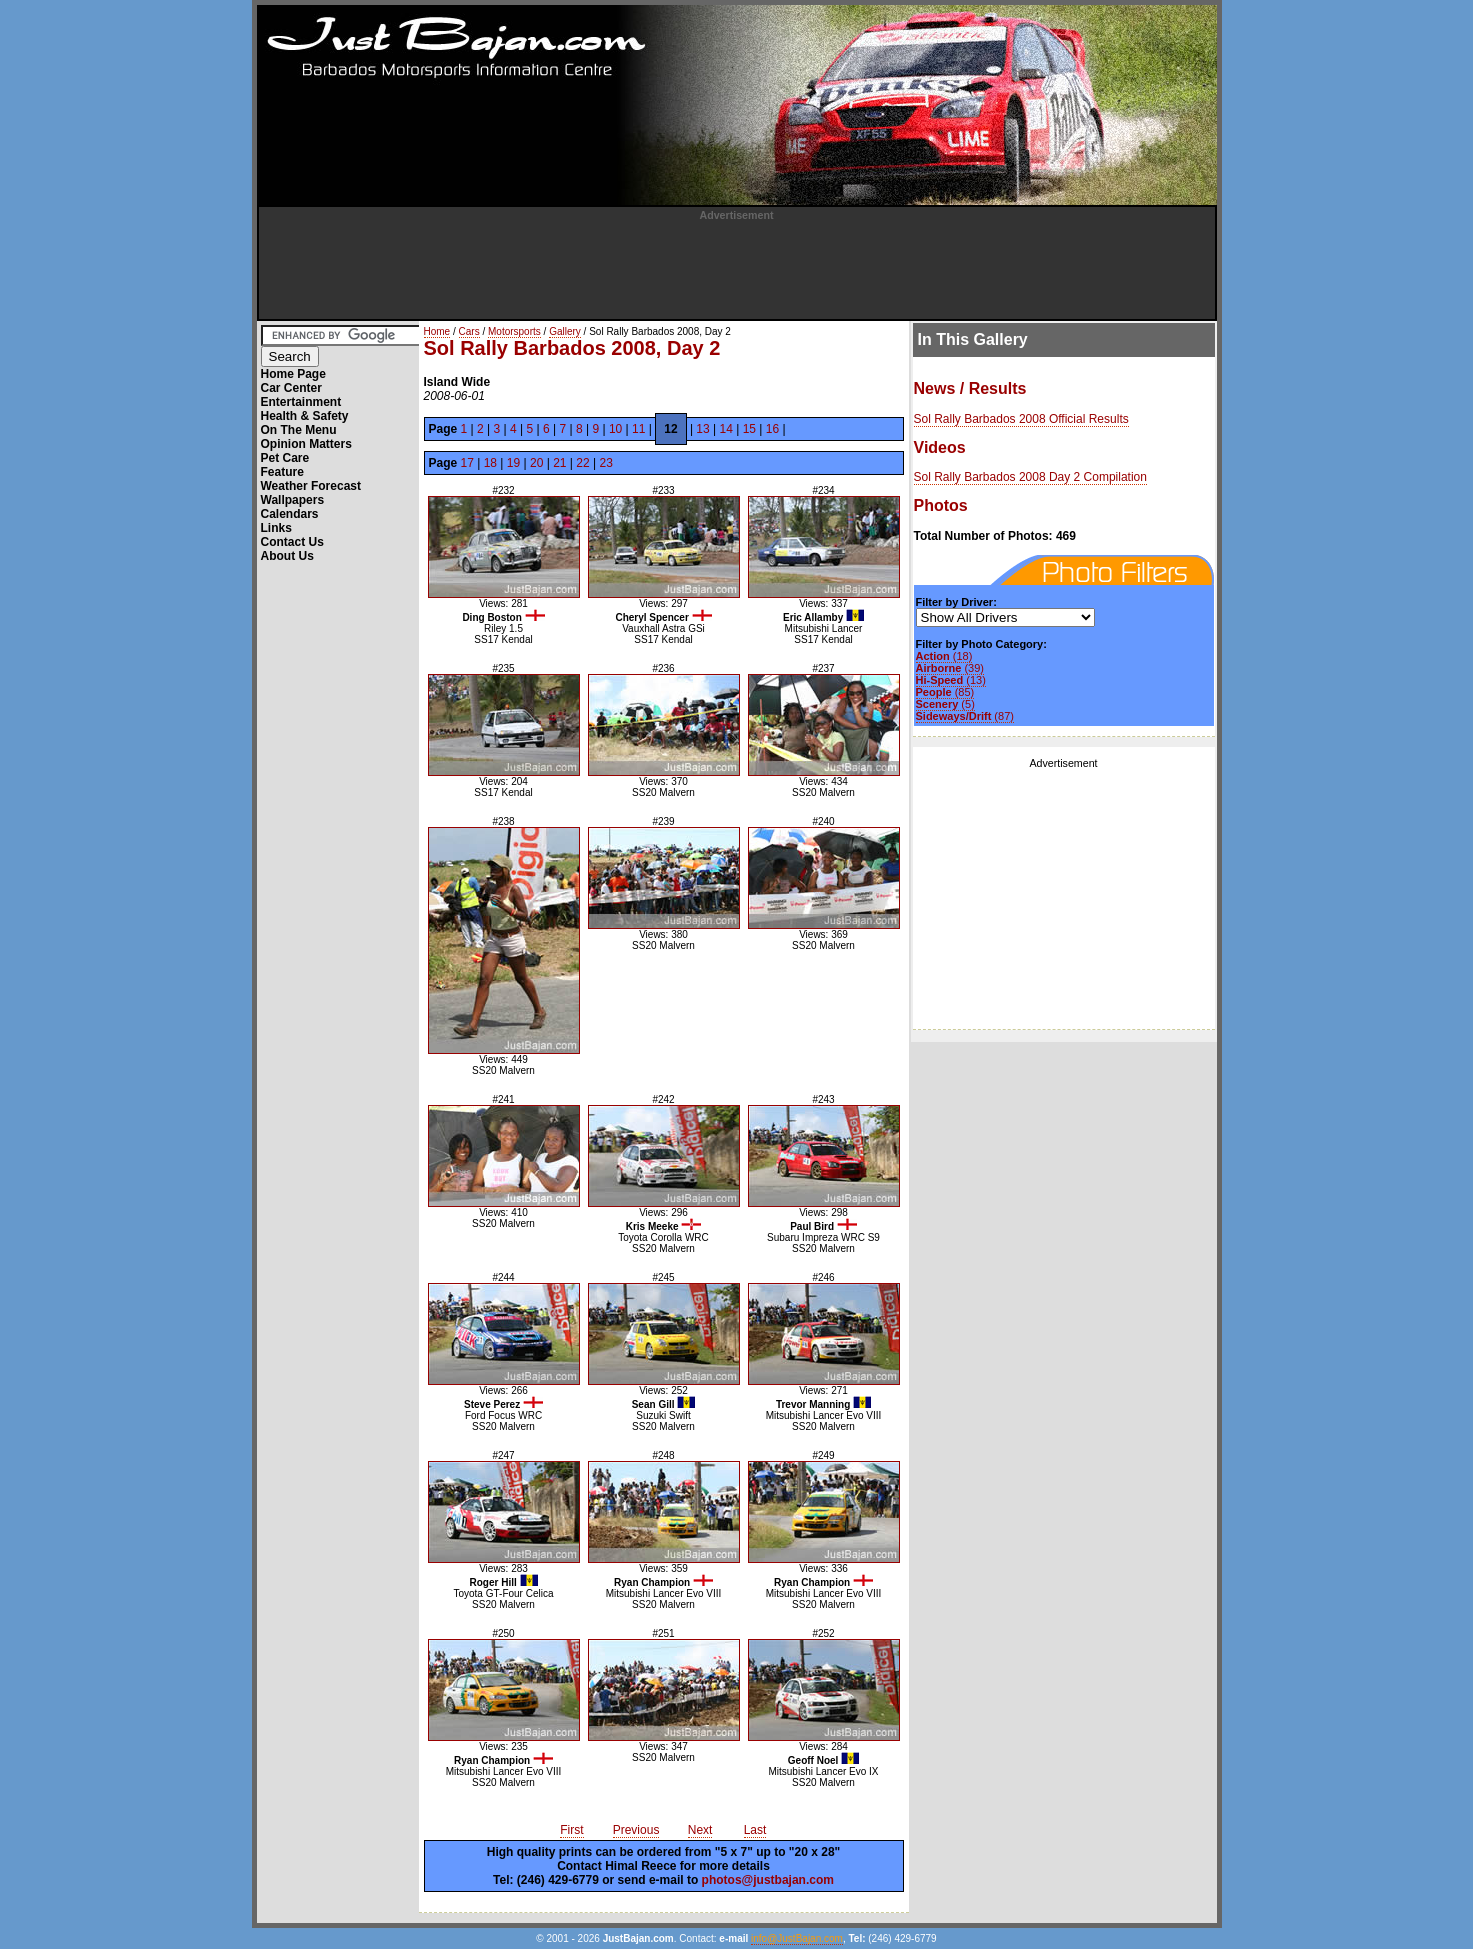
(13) (951, 680)
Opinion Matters (306, 444)
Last (755, 1830)
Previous (636, 1830)
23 (605, 463)
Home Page (293, 374)
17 (467, 463)
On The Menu (299, 430)
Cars (469, 331)
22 (582, 463)
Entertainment (301, 402)
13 (702, 429)
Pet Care (285, 458)
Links (276, 528)
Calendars (290, 514)
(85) (945, 692)
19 (513, 463)
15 (749, 429)
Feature (282, 472)
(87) (965, 716)
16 (772, 429)
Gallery (565, 331)
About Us (287, 556)
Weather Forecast (311, 486)
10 (615, 429)
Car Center (291, 388)
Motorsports (514, 331)
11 (638, 429)
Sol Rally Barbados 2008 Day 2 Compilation (1030, 477)
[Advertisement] (737, 266)
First (571, 1830)
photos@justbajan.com (768, 1880)
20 (536, 463)
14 (726, 429)
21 (559, 463)
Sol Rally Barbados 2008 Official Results (1021, 419)
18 (490, 463)
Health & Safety (305, 416)
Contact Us (292, 542)
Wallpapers (293, 500)
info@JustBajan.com (797, 1938)
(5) (945, 704)
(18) (944, 656)
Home (437, 331)
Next (700, 1830)
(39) (950, 668)
